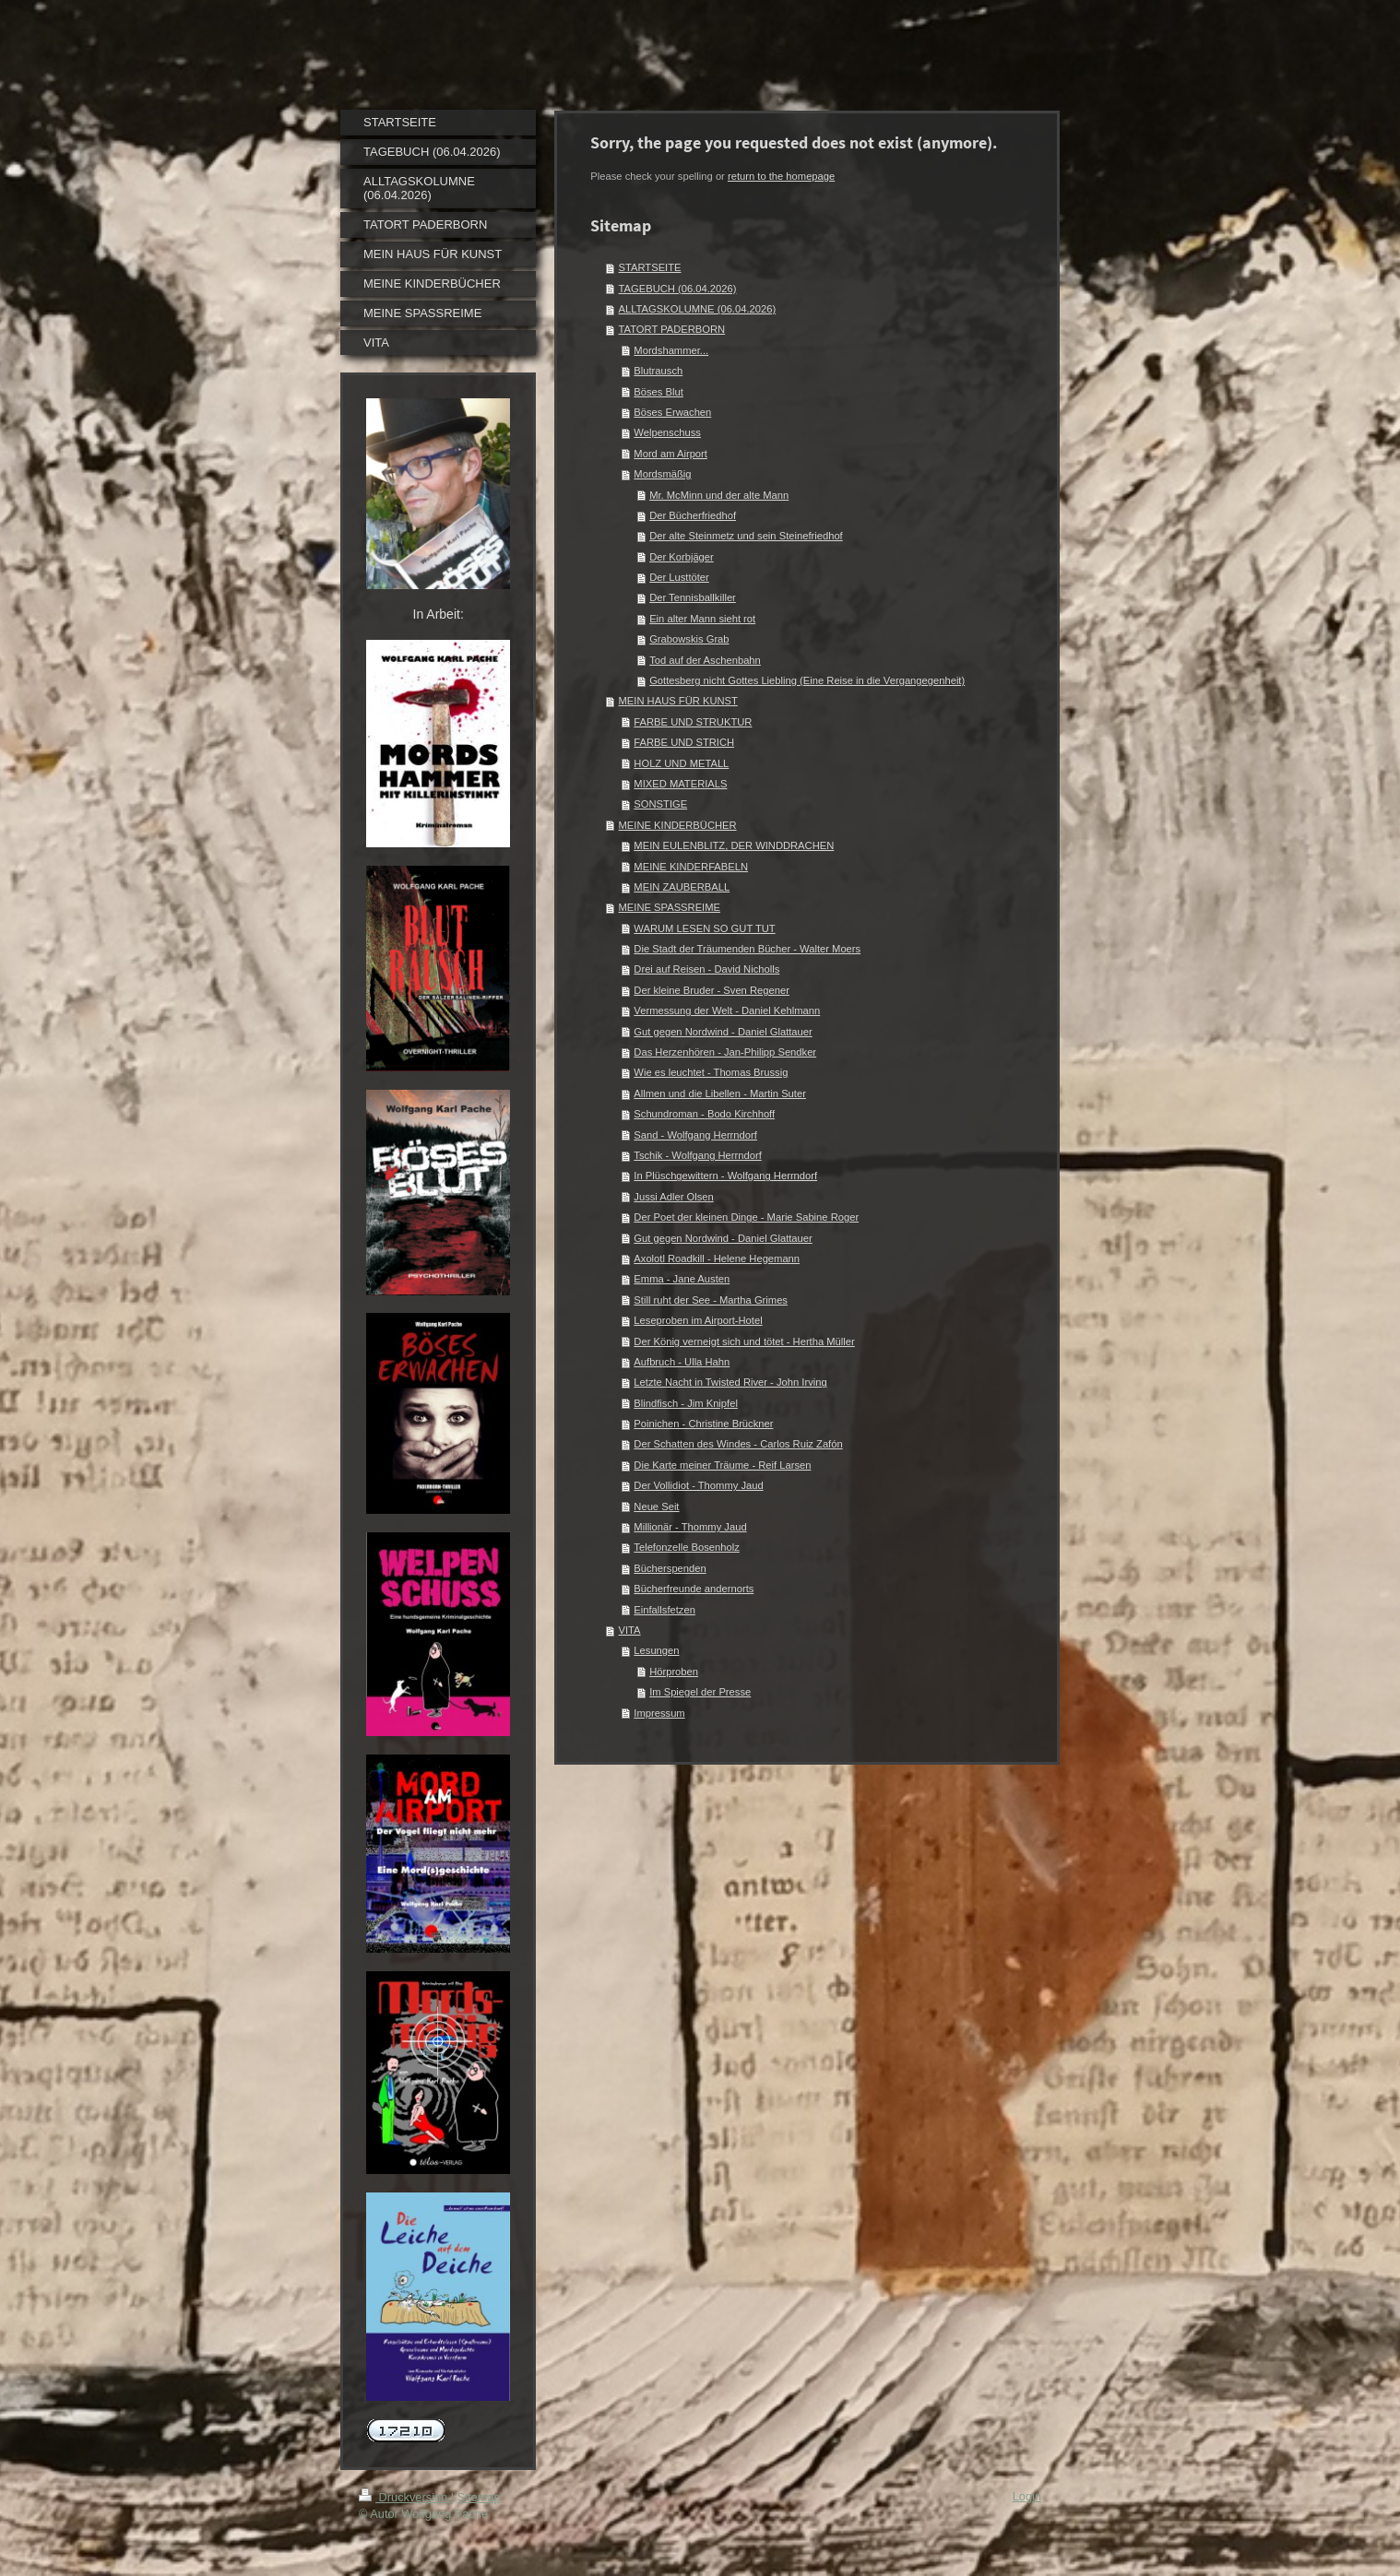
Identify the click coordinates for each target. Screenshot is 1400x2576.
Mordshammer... (671, 350)
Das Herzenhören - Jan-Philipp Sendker (725, 1052)
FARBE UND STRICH (684, 742)
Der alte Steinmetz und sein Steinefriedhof (746, 535)
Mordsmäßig (662, 473)
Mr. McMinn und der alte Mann (719, 495)
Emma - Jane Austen (682, 1278)
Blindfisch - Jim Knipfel (686, 1403)
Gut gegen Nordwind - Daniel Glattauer (723, 1031)
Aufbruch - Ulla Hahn (682, 1361)
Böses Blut (658, 391)
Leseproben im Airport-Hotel (698, 1320)
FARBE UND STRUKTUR (693, 721)
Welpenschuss (667, 432)
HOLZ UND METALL (681, 763)
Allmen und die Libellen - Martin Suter (720, 1093)
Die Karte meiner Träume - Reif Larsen (722, 1465)
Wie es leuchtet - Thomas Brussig (711, 1072)
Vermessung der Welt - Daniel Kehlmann (727, 1010)
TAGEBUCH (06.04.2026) (678, 288)
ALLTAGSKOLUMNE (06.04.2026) (698, 308)
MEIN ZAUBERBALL (682, 886)
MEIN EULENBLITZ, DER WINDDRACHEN (734, 845)
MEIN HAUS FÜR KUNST (678, 700)
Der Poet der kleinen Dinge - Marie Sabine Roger (746, 1217)
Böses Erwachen (672, 412)
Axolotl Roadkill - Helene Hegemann (717, 1258)
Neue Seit (656, 1506)
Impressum (659, 1713)
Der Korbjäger (681, 556)
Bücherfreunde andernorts (693, 1588)
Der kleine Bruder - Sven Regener (711, 990)
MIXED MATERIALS (680, 783)
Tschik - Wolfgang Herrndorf (697, 1155)
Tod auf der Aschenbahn (705, 660)
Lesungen (656, 1650)
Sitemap (479, 2497)
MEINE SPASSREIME (669, 907)
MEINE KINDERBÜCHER (678, 825)
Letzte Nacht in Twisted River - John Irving (730, 1382)
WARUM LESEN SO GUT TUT (704, 928)
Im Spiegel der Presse (700, 1691)
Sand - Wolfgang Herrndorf (695, 1134)
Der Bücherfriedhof (692, 515)
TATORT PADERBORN (672, 329)
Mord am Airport (670, 453)
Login (1027, 2496)
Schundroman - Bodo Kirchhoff (704, 1113)
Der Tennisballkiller (692, 597)
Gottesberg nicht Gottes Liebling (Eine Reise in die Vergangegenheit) (807, 680)
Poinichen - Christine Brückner (703, 1423)
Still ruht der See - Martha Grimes (711, 1300)
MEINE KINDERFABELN (691, 866)
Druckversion (405, 2497)
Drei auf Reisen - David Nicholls (706, 969)
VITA (630, 1630)
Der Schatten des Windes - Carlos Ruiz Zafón (738, 1443)
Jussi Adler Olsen (673, 1196)
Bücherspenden (670, 1568)
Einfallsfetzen (664, 1609)
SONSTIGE (660, 803)
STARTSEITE (650, 267)
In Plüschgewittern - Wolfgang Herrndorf (725, 1175)
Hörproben (673, 1671)
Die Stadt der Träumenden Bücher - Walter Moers (747, 948)
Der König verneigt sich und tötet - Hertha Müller (744, 1341)
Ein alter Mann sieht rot (702, 618)
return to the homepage (781, 176)
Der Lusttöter (679, 577)
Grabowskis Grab (689, 638)
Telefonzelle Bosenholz (686, 1547)
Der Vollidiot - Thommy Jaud (698, 1485)
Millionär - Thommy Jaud (690, 1526)
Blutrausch (658, 370)
